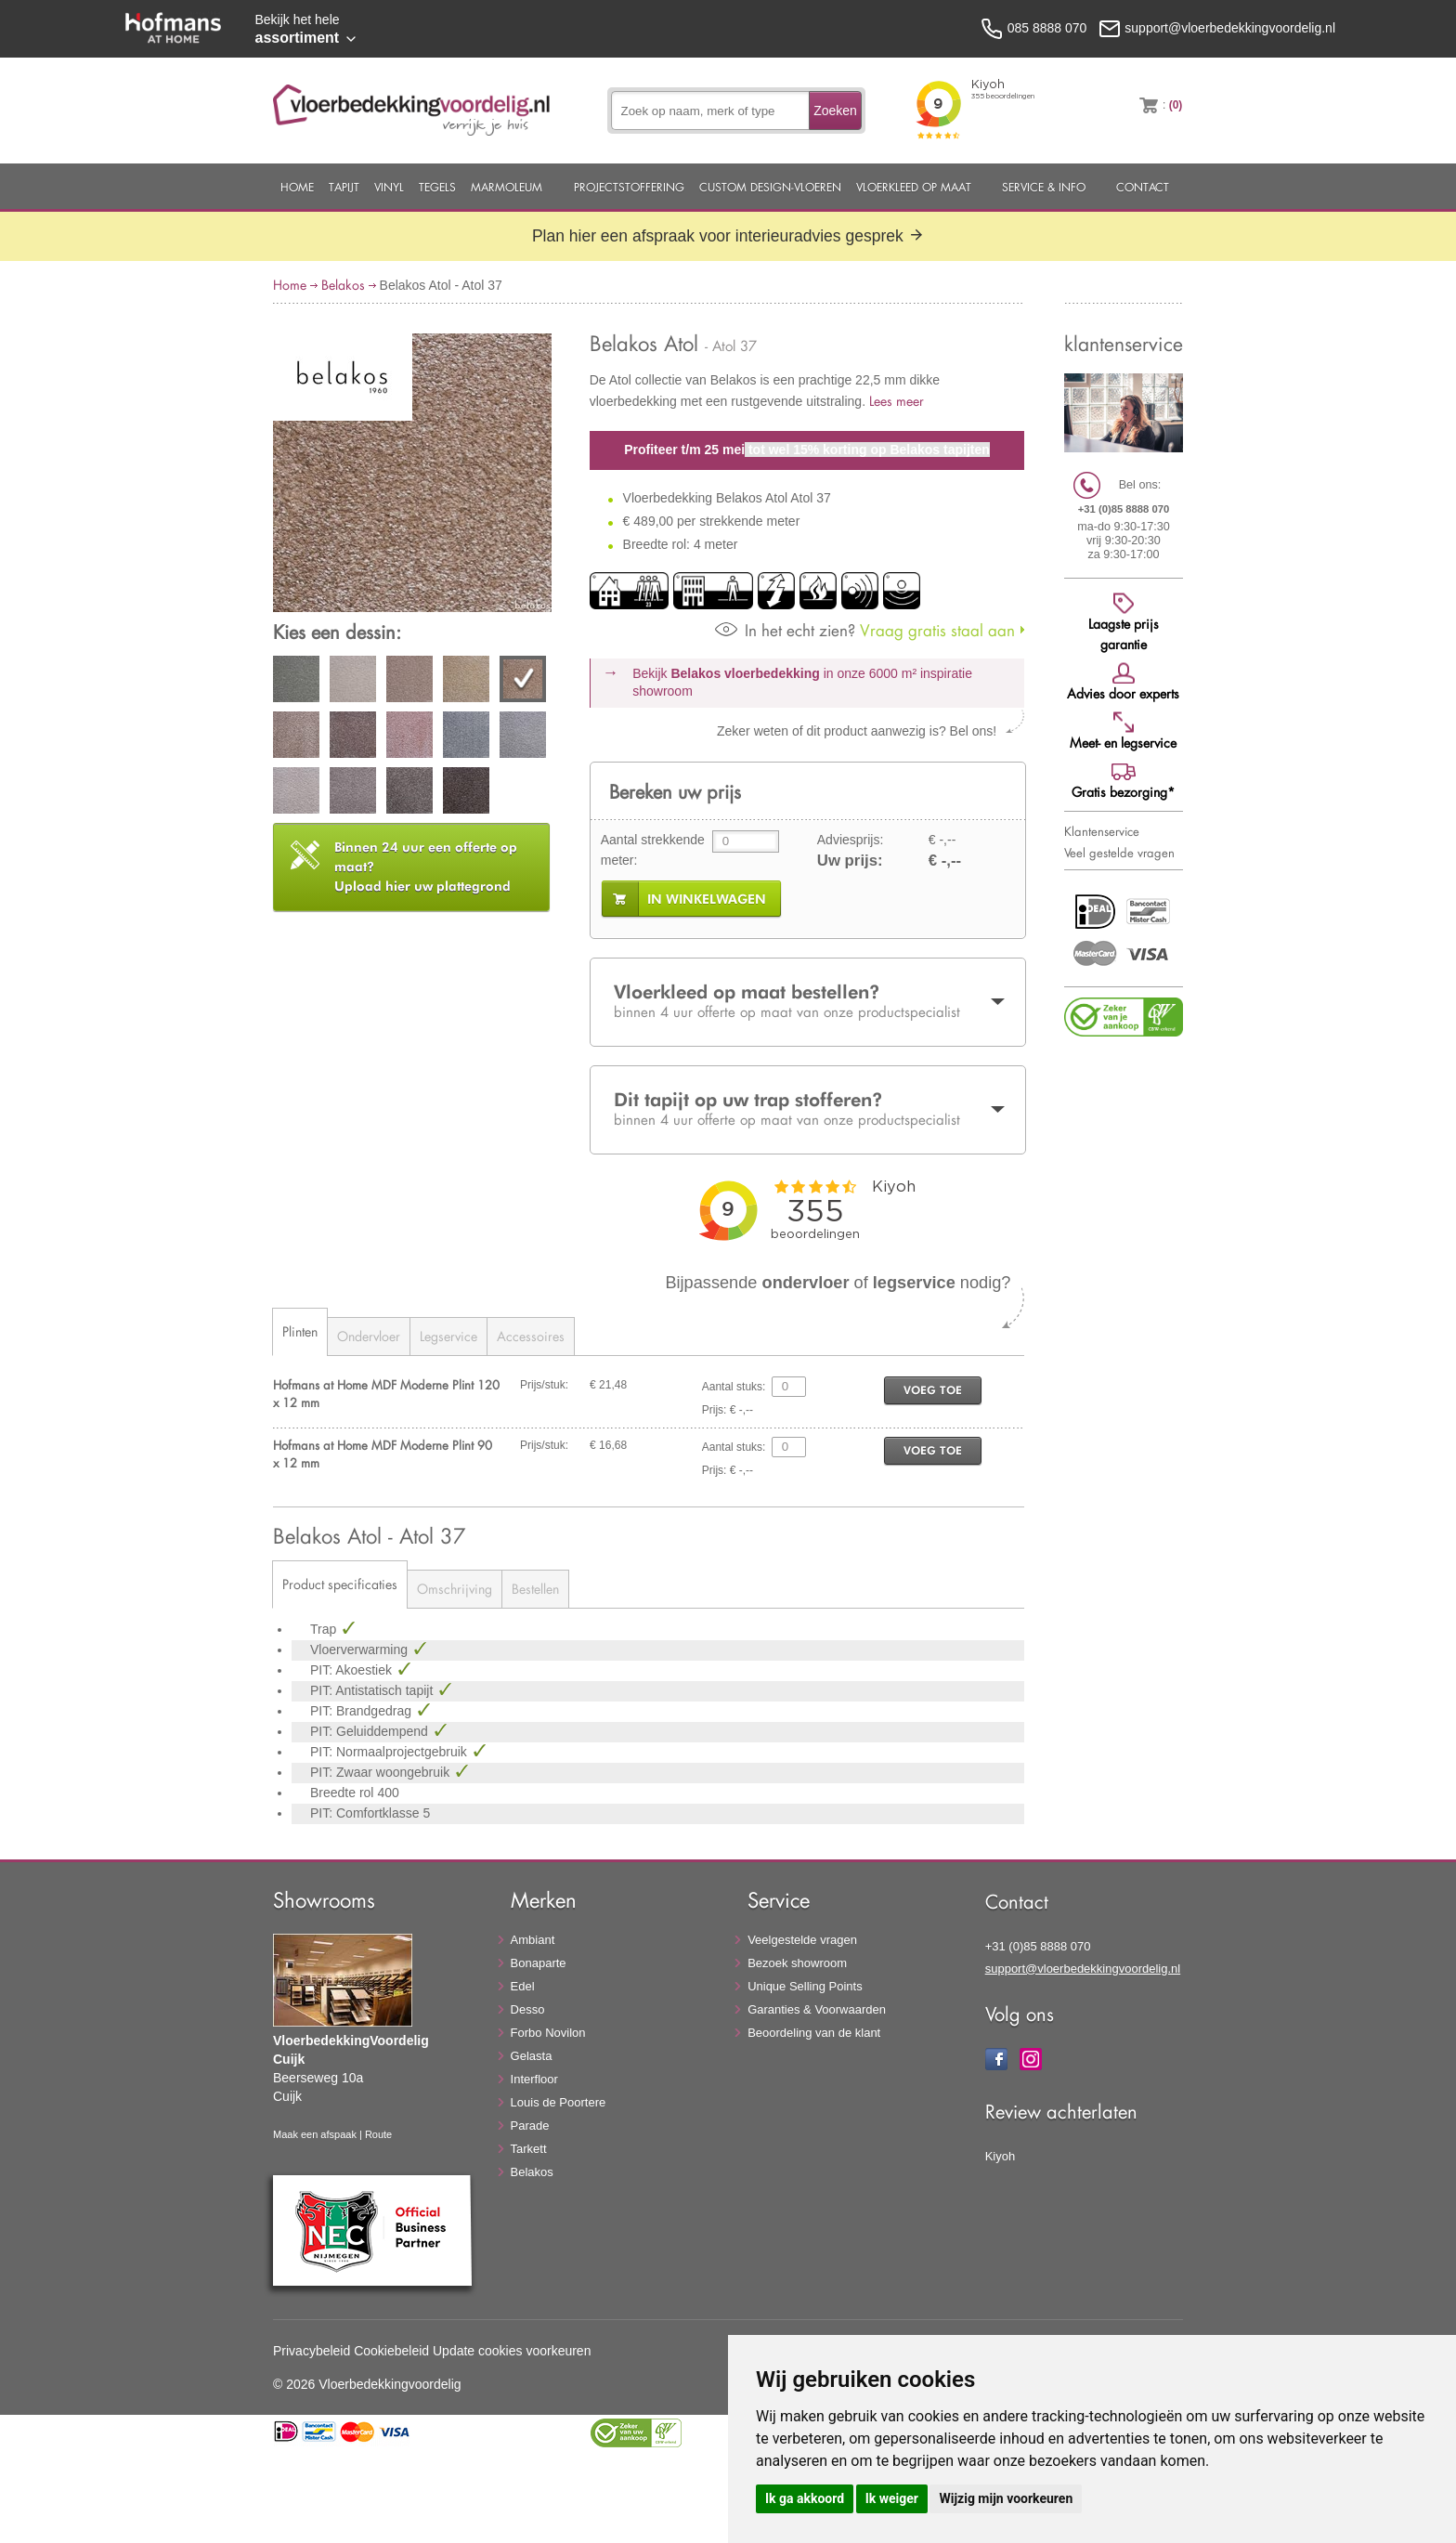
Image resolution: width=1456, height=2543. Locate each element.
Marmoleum (506, 186)
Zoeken (835, 110)
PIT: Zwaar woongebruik (381, 1772)
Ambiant (533, 1940)
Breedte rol (343, 1792)
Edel (523, 1986)
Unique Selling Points (805, 1986)
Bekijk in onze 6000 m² (802, 682)
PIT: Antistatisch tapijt (373, 1690)
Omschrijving (454, 1589)
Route (378, 2134)
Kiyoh (1000, 2156)
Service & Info (1044, 186)
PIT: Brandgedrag (362, 1710)
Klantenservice (1101, 831)
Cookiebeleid (391, 2350)
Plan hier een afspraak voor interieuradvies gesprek (728, 236)
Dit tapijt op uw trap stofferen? (808, 1109)
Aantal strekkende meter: (653, 849)
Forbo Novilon (548, 2033)
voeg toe (933, 1390)
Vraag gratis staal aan (865, 630)
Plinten (300, 1331)
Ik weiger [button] (891, 2498)
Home (297, 186)
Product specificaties (339, 1584)
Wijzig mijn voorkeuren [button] (1005, 2498)
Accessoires (531, 1336)
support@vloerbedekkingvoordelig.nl (1083, 1969)
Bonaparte (538, 1963)
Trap (325, 1629)
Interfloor (534, 2079)
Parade (530, 2125)
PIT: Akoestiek (353, 1670)
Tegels (437, 186)
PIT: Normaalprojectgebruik (390, 1751)
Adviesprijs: (850, 839)
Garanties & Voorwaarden (817, 2009)
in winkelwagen (706, 899)
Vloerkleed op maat (913, 186)
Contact (1142, 186)
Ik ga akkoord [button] (804, 2498)
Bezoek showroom (797, 1963)
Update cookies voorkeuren (512, 2350)
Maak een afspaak (315, 2134)
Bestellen (535, 1589)
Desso (528, 2009)
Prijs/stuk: (544, 1384)
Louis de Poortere (558, 2102)
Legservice (448, 1336)
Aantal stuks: (734, 1386)
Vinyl (389, 186)
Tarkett (529, 2149)
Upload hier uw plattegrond (425, 866)
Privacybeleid (311, 2350)
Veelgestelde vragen (802, 1940)
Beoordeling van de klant (814, 2033)
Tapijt (344, 186)
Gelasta (531, 2056)
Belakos (343, 284)
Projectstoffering (629, 186)
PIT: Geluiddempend (371, 1731)
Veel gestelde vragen (1119, 852)
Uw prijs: (850, 860)
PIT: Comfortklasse (366, 1813)
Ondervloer (368, 1336)
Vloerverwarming (360, 1649)
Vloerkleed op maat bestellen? (808, 1001)
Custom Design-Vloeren (770, 186)
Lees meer (896, 401)
